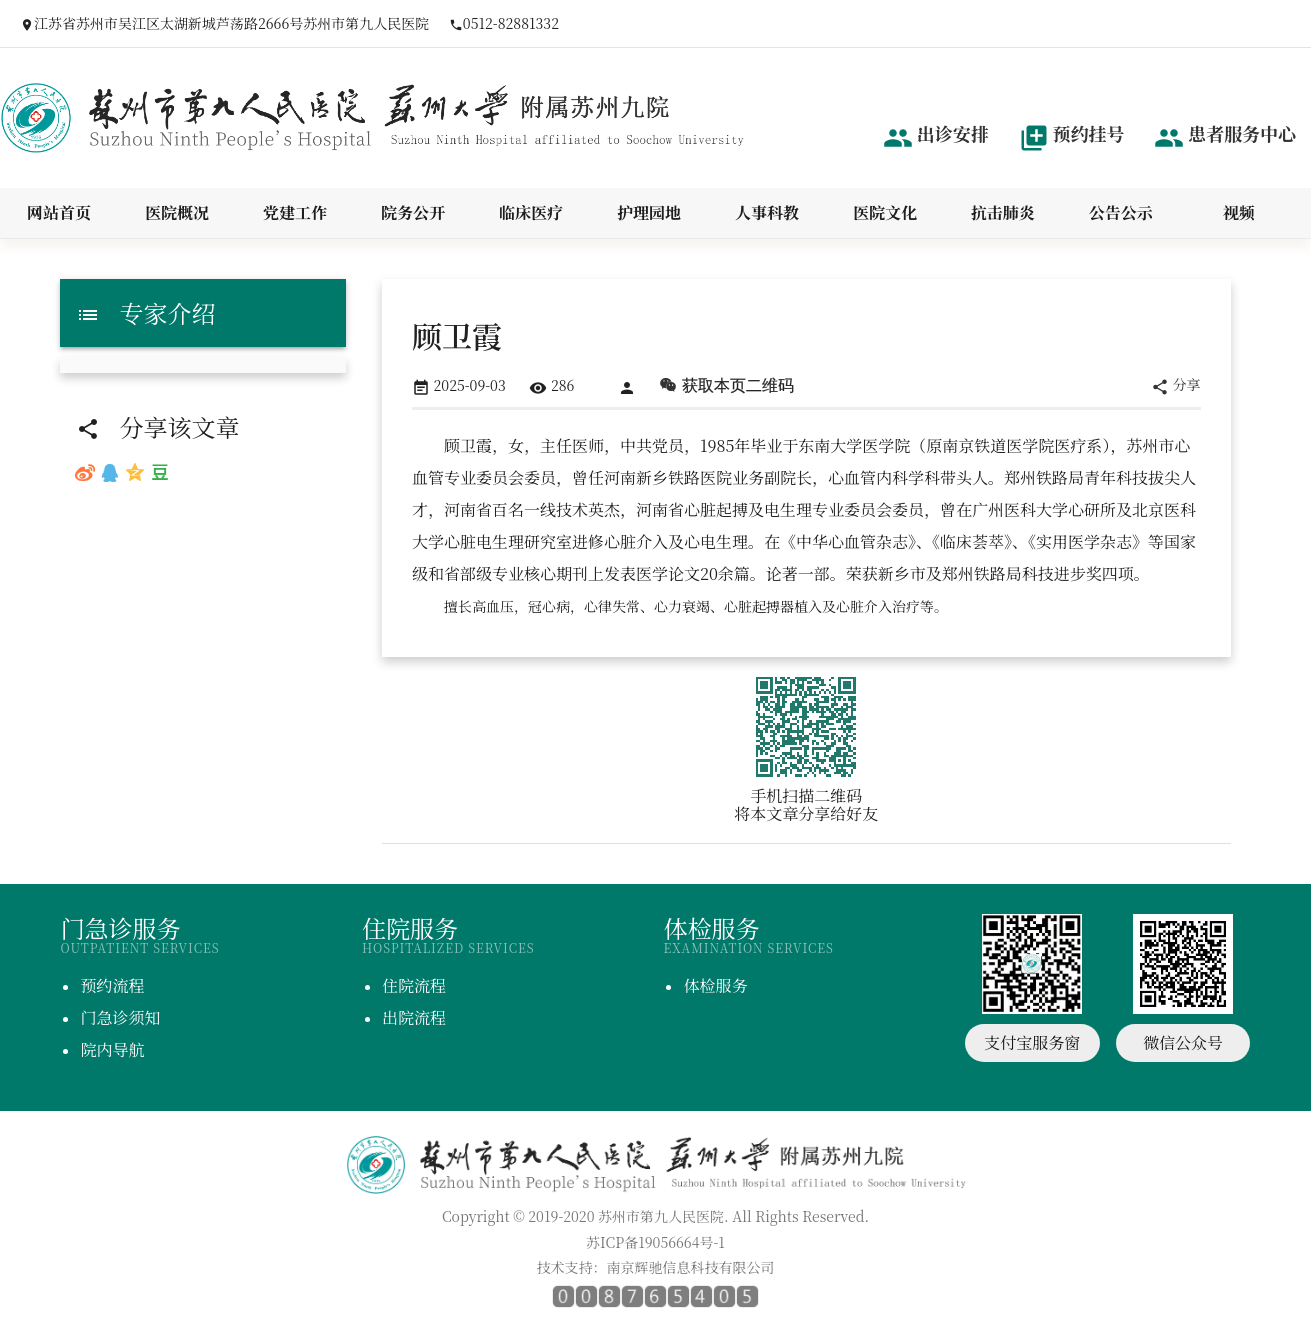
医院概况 (177, 212)
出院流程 (414, 1017)
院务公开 (413, 212)
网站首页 (59, 212)
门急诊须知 (120, 1017)
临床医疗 (531, 212)
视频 (1239, 212)
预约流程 (112, 985)
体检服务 (715, 985)
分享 (1176, 385)
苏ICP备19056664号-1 (655, 1242)
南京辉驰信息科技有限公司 (691, 1267)
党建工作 (295, 212)
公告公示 (1121, 212)
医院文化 (885, 212)
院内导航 (112, 1049)
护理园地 (649, 212)
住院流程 (414, 985)
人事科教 (767, 212)
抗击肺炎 (1003, 212)
